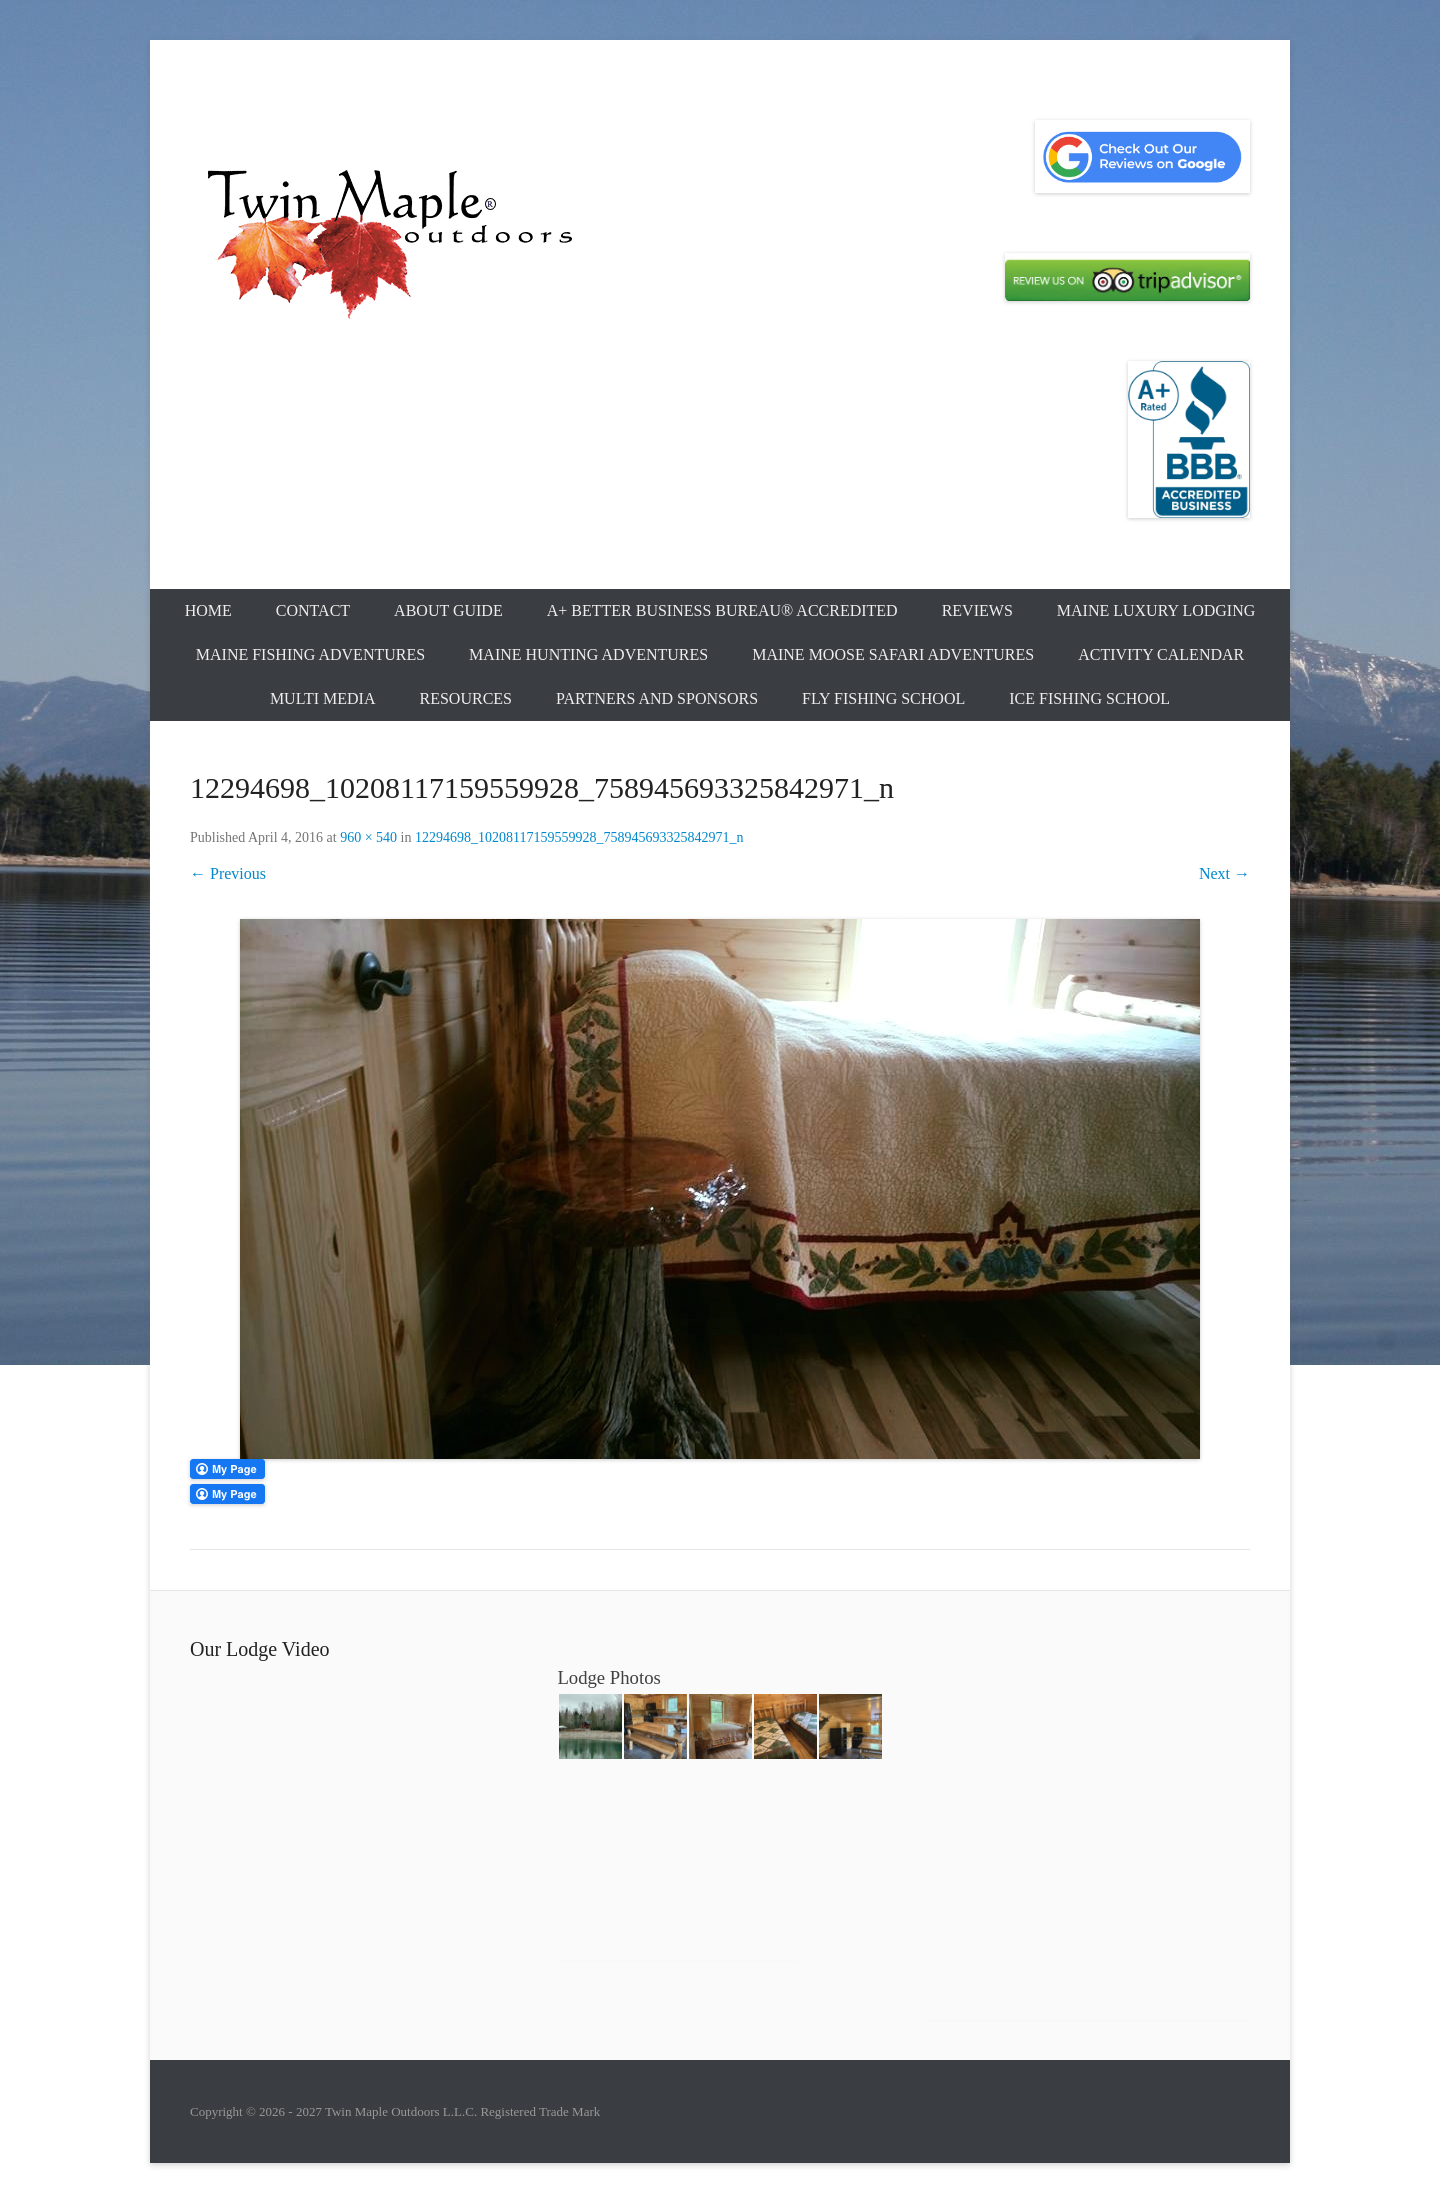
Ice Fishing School (1089, 698)
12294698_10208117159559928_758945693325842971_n (579, 837)
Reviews (977, 610)
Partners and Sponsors (657, 698)
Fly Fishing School (883, 698)
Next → (1224, 873)
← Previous (228, 873)
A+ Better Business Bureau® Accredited (722, 610)
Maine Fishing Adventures (310, 654)
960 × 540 (368, 837)
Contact (313, 610)
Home (208, 610)
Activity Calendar (1161, 654)
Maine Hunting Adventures (588, 654)
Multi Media (323, 698)
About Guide (448, 610)
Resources (466, 698)
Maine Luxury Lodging (1156, 610)
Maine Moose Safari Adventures (893, 654)
